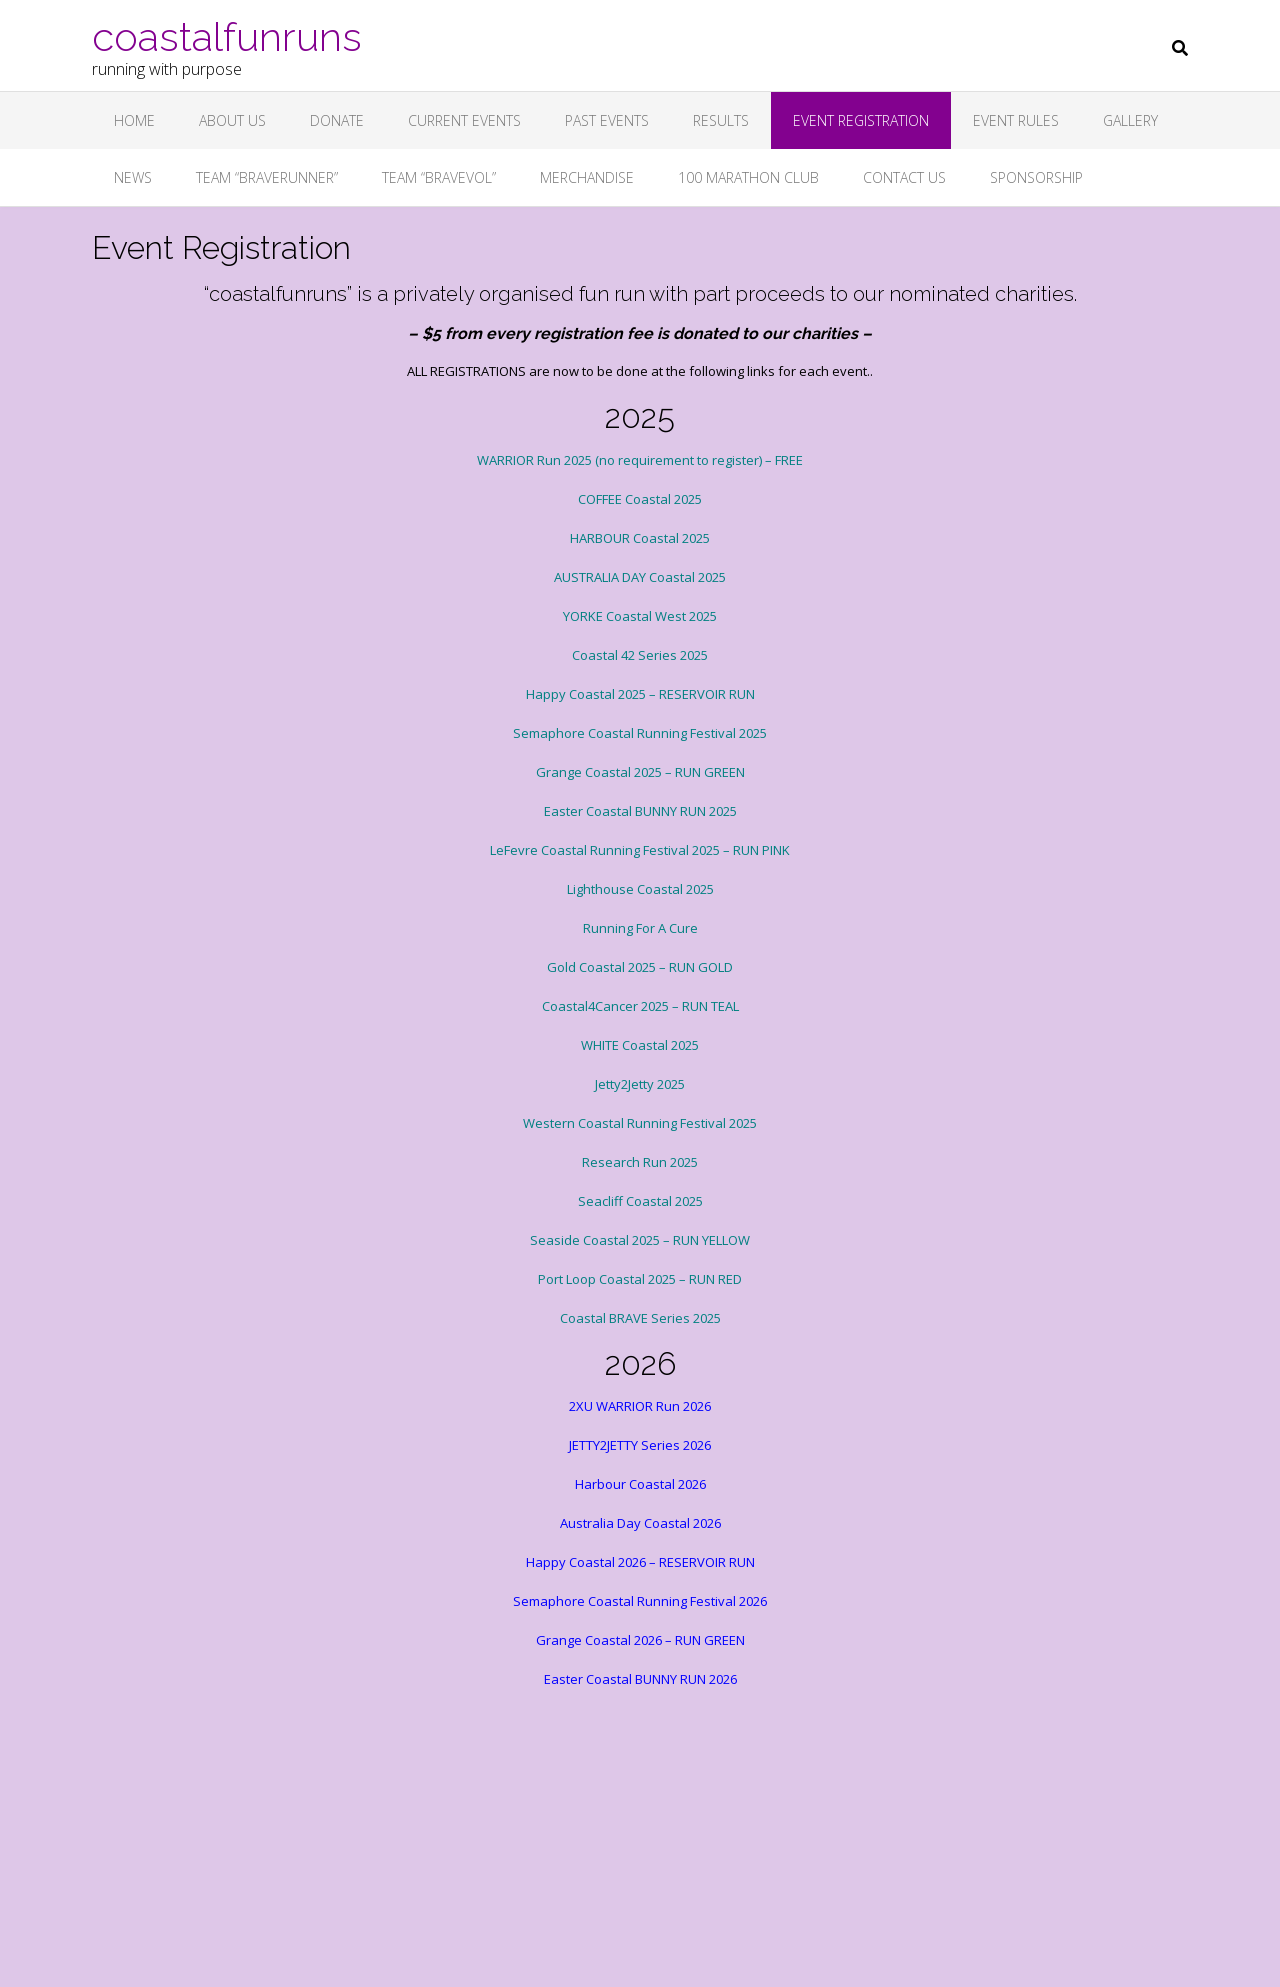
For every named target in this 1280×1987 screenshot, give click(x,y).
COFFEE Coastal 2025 (640, 499)
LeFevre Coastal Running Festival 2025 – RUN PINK (640, 850)
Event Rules (1016, 120)
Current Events (464, 120)
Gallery (1130, 120)
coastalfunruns (227, 35)
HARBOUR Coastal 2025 (640, 538)
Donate (337, 120)
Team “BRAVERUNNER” (267, 177)
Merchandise (587, 177)
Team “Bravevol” (439, 177)
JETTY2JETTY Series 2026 (640, 1445)
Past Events (607, 120)
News (133, 177)
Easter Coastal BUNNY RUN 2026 (640, 1679)
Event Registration (861, 120)
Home (134, 120)
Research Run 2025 (640, 1162)
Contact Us (904, 177)
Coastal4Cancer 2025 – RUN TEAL (640, 1006)
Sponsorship (1036, 177)
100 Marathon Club (748, 177)
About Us (232, 120)
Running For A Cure (640, 928)
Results (721, 120)
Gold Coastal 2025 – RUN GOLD (640, 967)
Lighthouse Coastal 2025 (640, 889)
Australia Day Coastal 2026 (640, 1523)
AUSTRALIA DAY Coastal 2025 (640, 577)
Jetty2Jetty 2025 (640, 1084)
